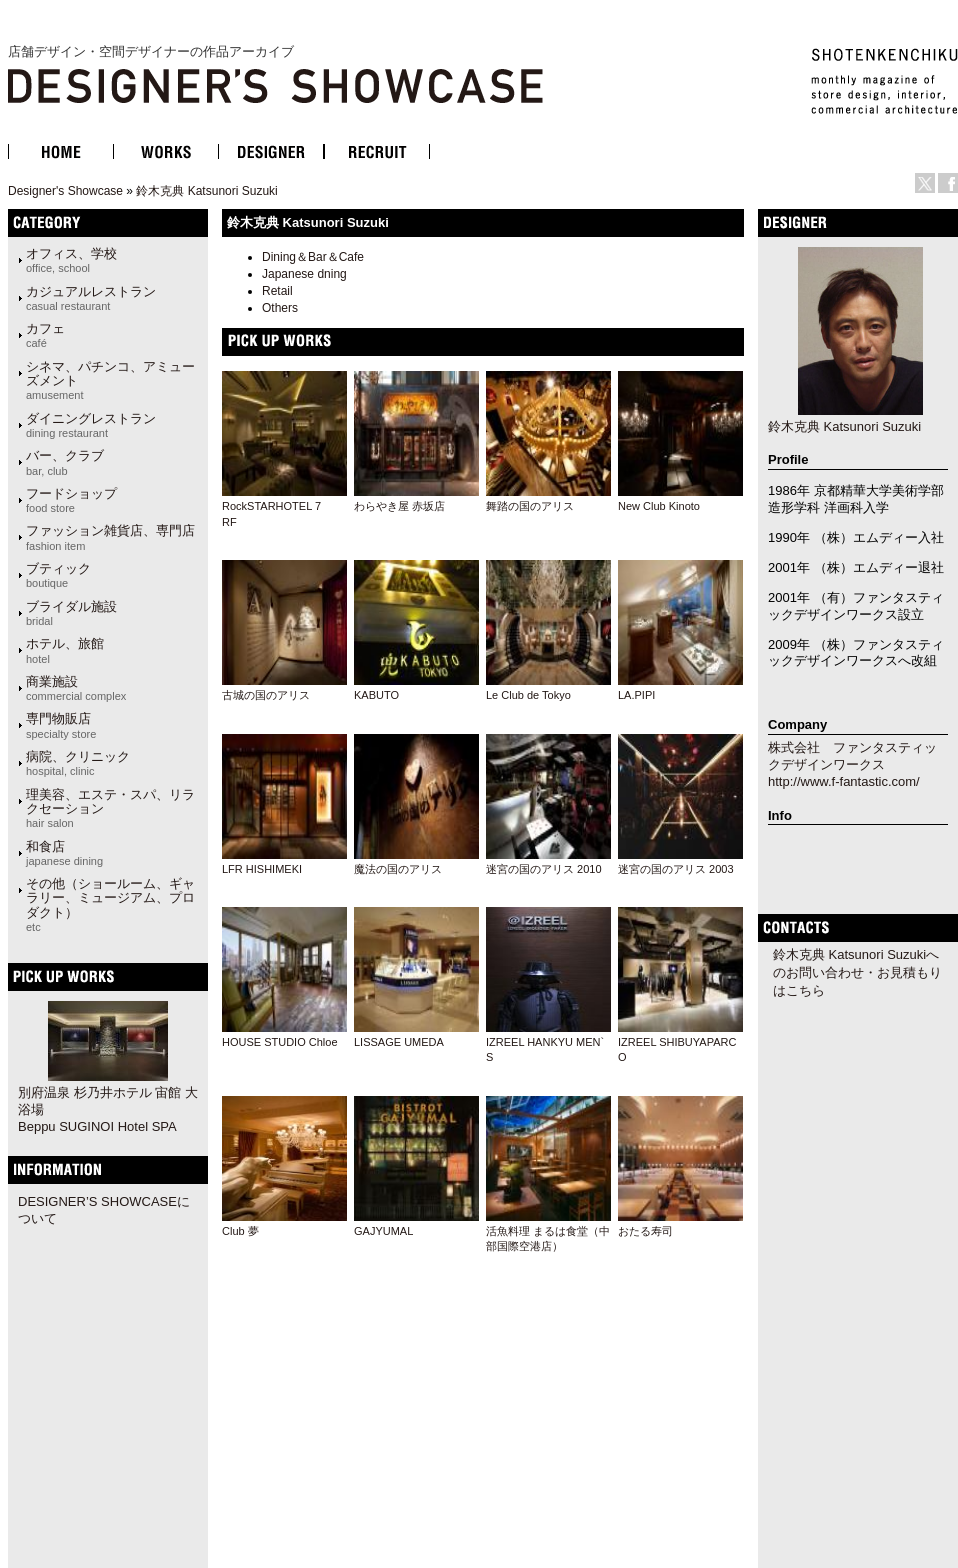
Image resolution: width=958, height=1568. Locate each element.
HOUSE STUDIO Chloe (280, 1042)
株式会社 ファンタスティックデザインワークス (852, 756)
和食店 (64, 853)
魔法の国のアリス (398, 869)
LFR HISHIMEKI (262, 869)
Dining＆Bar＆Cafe (313, 257)
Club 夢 (240, 1231)
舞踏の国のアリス (530, 506)
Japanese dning (304, 274)
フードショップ (71, 500)
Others (280, 308)
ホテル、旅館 (65, 650)
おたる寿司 (645, 1231)
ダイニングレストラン (91, 425)
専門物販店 (61, 725)
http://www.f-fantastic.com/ (844, 781)
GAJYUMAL (383, 1231)
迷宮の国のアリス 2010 (544, 869)
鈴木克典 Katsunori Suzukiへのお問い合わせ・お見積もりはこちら (857, 972)
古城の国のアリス (266, 695)
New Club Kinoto (659, 506)
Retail (277, 291)
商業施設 (76, 688)
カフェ (45, 335)
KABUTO (376, 695)
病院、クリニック (78, 763)
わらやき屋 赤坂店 (399, 506)
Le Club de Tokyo (528, 695)
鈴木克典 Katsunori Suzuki (206, 191)
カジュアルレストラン (91, 298)
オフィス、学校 (71, 260)
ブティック (58, 575)
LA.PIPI (636, 695)
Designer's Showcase (65, 191)
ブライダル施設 (71, 613)
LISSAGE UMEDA (399, 1042)
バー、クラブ (65, 462)
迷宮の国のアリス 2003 (676, 869)
